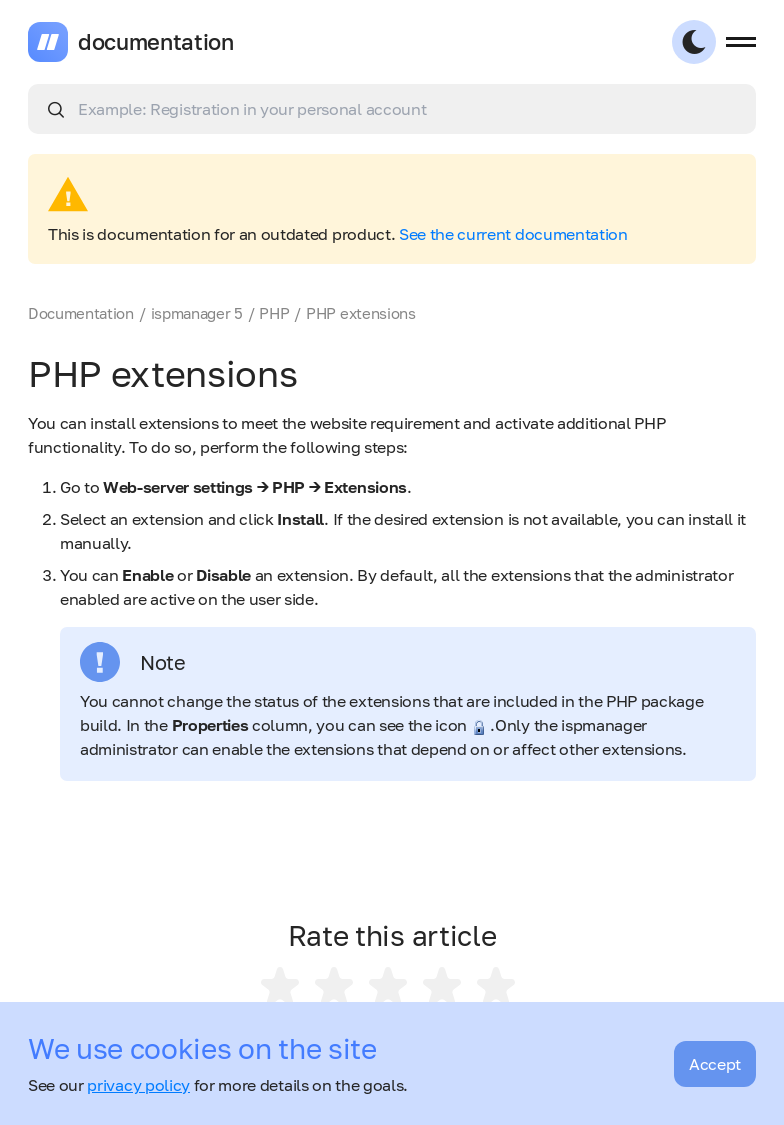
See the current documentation (513, 234)
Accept (715, 1064)
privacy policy (138, 1085)
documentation (156, 42)
